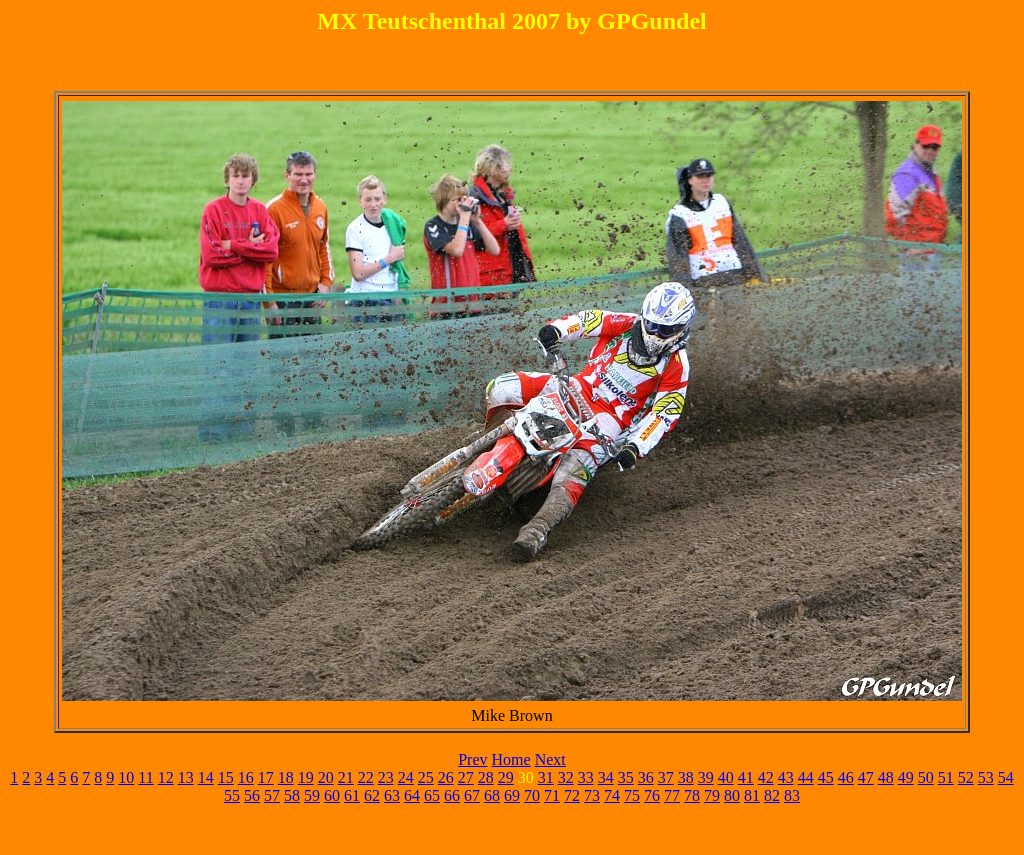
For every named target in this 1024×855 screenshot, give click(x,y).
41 (746, 777)
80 (732, 795)
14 (206, 777)
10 (126, 777)
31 (546, 777)
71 (552, 795)
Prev (472, 759)
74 (612, 795)
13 (186, 777)
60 (332, 795)
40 (726, 777)
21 (346, 777)
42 (766, 777)
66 (452, 795)
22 (366, 777)
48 (886, 777)
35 (626, 777)
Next (550, 759)
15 (226, 777)
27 (466, 777)
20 (326, 777)
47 (866, 777)
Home (511, 759)
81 (752, 795)
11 (145, 777)
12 (166, 777)
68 (492, 795)
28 (486, 777)
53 (986, 777)
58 (292, 795)
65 (432, 795)
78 (692, 795)
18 (286, 777)
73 (592, 795)
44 (806, 777)
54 (1006, 777)
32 (566, 777)
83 (792, 795)
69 (512, 795)
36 (646, 777)
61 (352, 795)
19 (306, 777)
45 (826, 777)
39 (706, 777)
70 (532, 795)
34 (606, 777)
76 (652, 795)
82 (772, 795)
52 (966, 777)
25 (426, 777)
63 (392, 795)
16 (246, 777)
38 (686, 777)
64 (412, 795)
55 (232, 795)
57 (272, 795)
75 (632, 795)
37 (666, 777)
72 (572, 795)
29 (506, 777)
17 (266, 777)
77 (672, 795)
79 (712, 795)
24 (406, 777)
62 (372, 795)
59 (312, 795)
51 (946, 777)
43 (786, 777)
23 (386, 777)
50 (926, 777)
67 (472, 795)
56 (252, 795)
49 (906, 777)
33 (586, 777)
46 (846, 777)
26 (446, 777)
